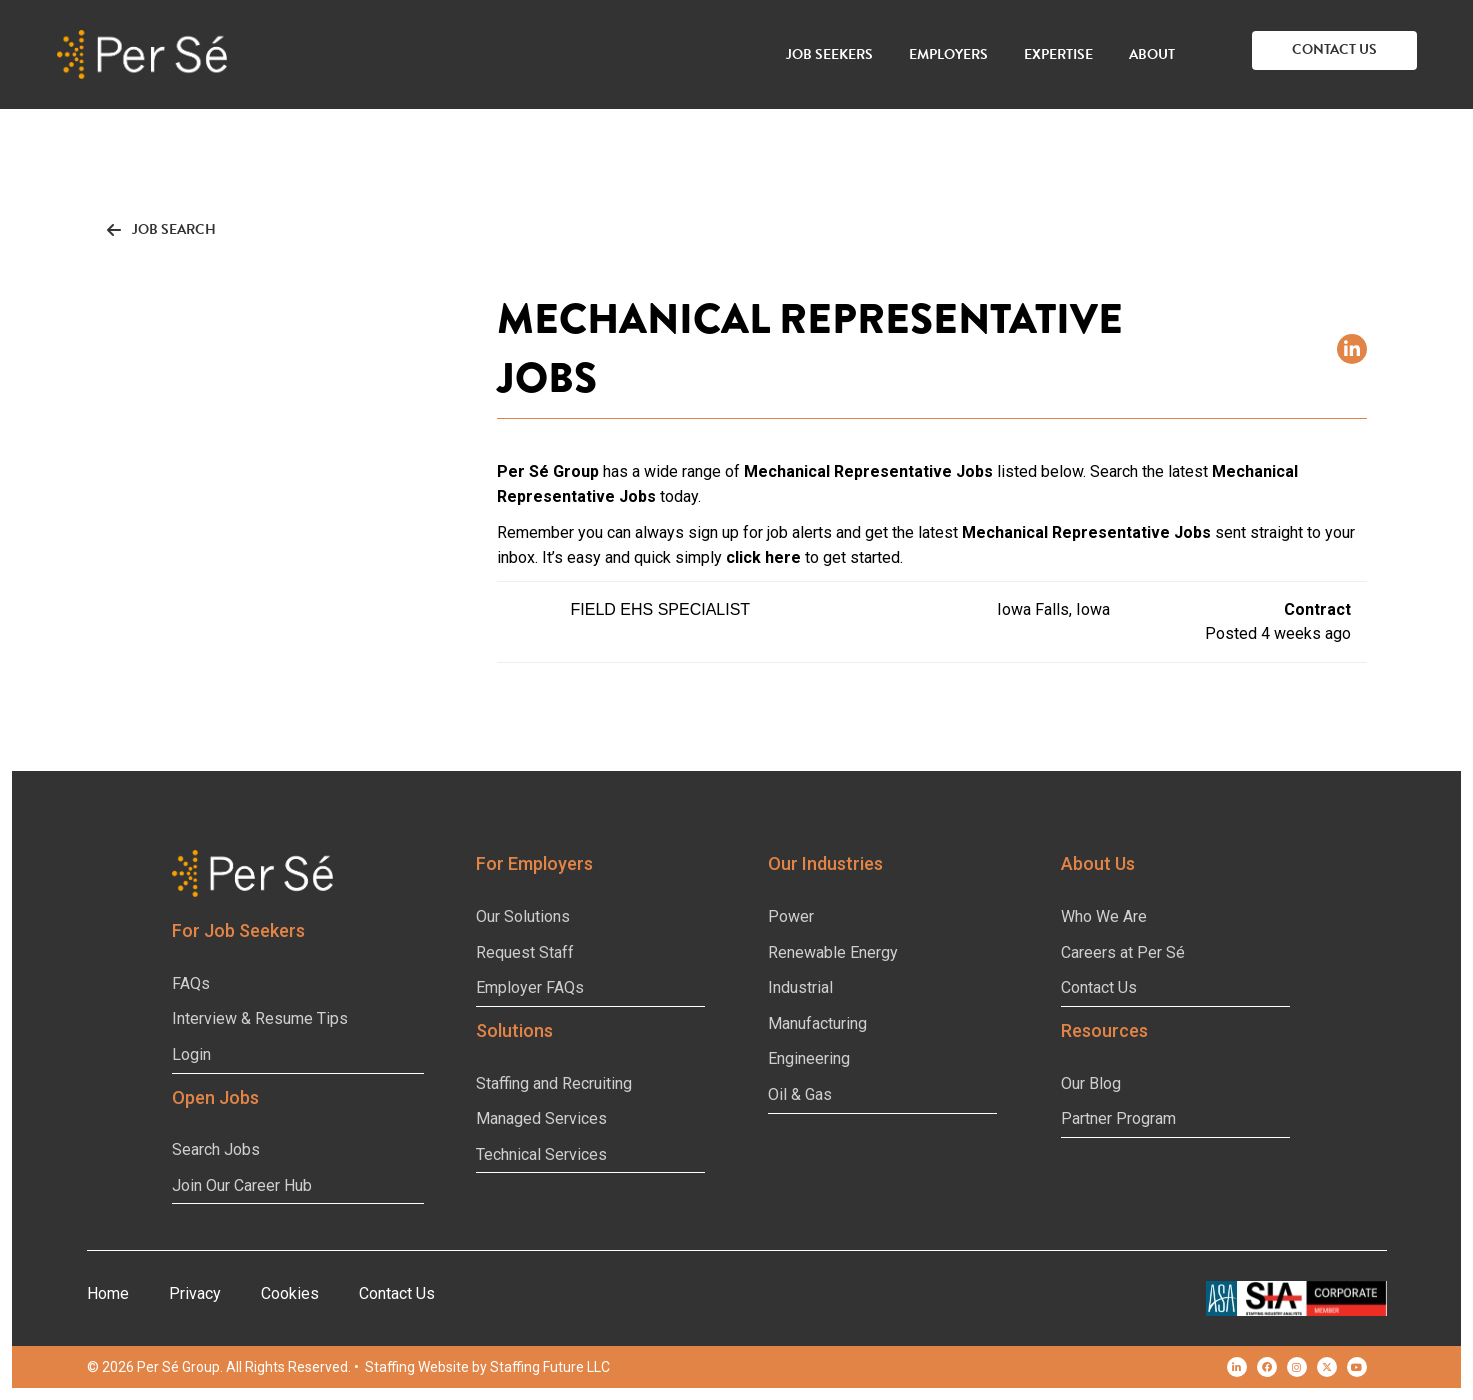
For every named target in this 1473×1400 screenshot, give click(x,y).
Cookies (290, 1293)
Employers (948, 54)
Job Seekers (829, 54)
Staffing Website (417, 1367)
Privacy (195, 1293)
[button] (1334, 50)
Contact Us (397, 1293)
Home (108, 1293)
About (1152, 54)
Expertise (1058, 54)
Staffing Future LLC (550, 1367)
